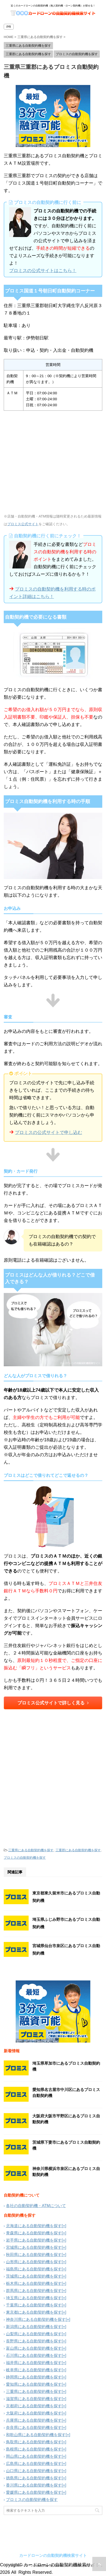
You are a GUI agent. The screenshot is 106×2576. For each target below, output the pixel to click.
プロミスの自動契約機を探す (25, 1857)
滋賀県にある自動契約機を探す (34, 2399)
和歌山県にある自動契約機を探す (36, 2435)
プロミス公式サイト (23, 524)
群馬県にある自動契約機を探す (34, 2291)
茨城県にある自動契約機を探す (34, 2276)
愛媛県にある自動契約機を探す (34, 2492)
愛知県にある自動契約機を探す (34, 2384)
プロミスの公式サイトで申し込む (48, 1132)
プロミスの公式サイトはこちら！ (42, 270)
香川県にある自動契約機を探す (34, 2485)
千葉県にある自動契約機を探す (34, 2305)
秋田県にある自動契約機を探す (34, 2255)
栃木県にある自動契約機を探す (34, 2283)
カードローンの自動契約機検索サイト (53, 2555)
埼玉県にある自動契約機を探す (34, 2298)
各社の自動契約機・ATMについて (36, 2206)
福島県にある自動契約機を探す (34, 2269)
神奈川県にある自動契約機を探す (36, 2319)
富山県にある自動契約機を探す (34, 2348)
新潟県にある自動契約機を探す (34, 2327)
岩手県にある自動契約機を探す (34, 2240)
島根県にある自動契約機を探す (34, 2449)
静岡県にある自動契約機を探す (34, 2377)
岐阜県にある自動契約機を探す (34, 2370)
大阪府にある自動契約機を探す (34, 2413)
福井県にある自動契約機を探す (34, 2363)
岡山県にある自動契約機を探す (34, 2456)
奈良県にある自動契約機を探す (34, 2427)
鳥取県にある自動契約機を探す (34, 2442)
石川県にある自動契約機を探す (34, 2355)
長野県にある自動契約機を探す (34, 2341)
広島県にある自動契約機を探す (34, 2463)
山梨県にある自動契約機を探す (34, 2334)
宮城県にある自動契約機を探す (34, 2247)
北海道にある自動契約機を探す (34, 2226)
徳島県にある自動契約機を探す (34, 2478)
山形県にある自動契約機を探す (34, 2262)
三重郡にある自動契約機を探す (78, 1850)
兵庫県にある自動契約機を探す (34, 2420)
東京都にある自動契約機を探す (34, 2312)
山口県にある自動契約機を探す (34, 2471)
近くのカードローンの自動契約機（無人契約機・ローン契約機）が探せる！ (53, 2565)
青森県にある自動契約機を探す (34, 2233)
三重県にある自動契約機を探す (30, 1850)
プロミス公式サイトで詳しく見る (53, 1702)
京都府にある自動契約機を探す (34, 2406)
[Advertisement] (53, 1777)
